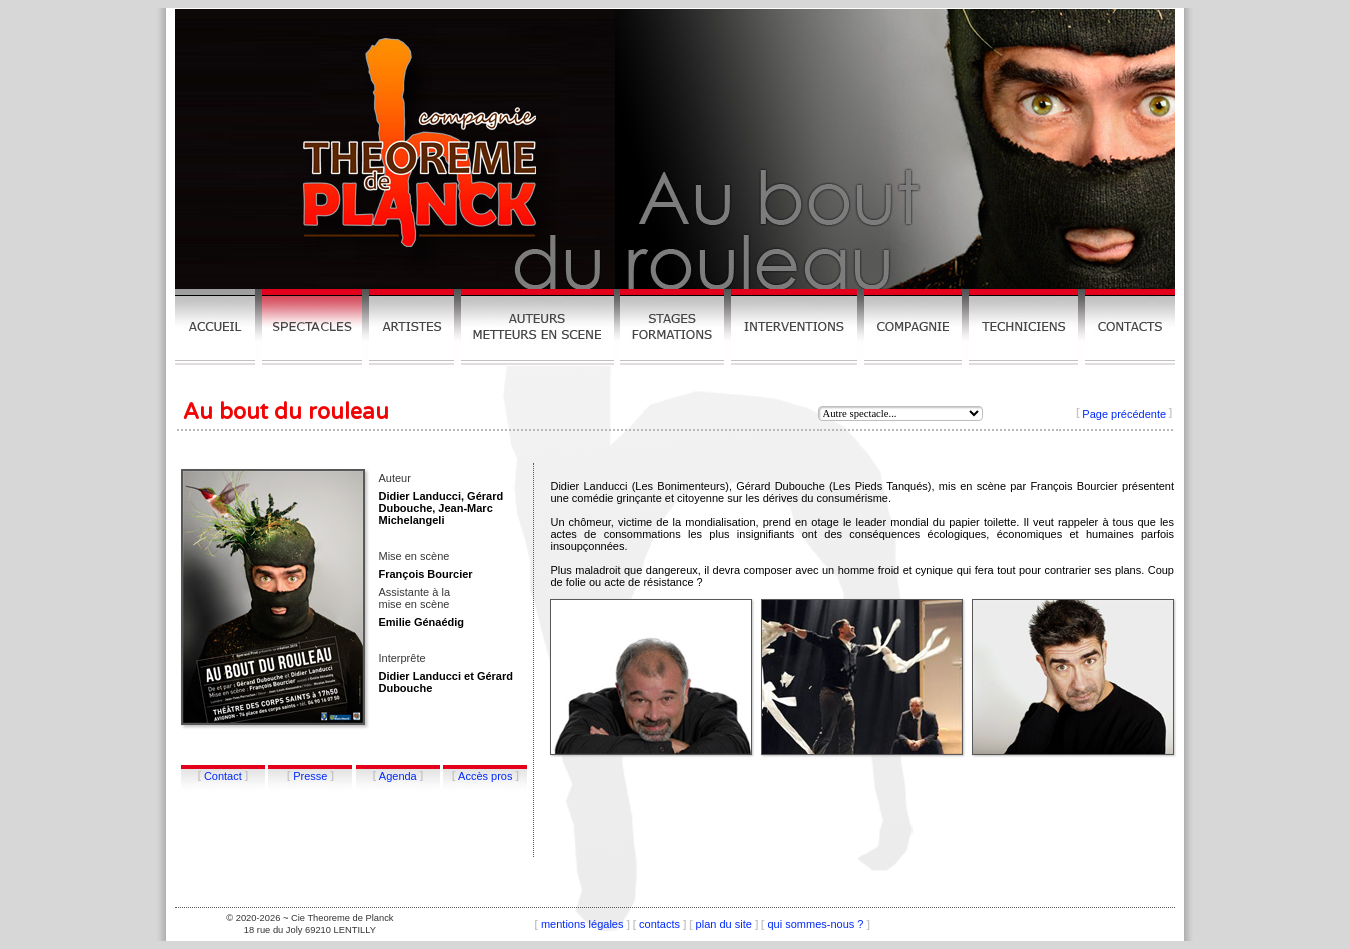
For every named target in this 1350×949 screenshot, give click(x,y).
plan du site (724, 924)
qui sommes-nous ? (815, 924)
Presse (310, 776)
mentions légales (582, 924)
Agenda (398, 776)
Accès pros (485, 776)
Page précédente (1124, 414)
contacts (659, 924)
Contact (223, 776)
